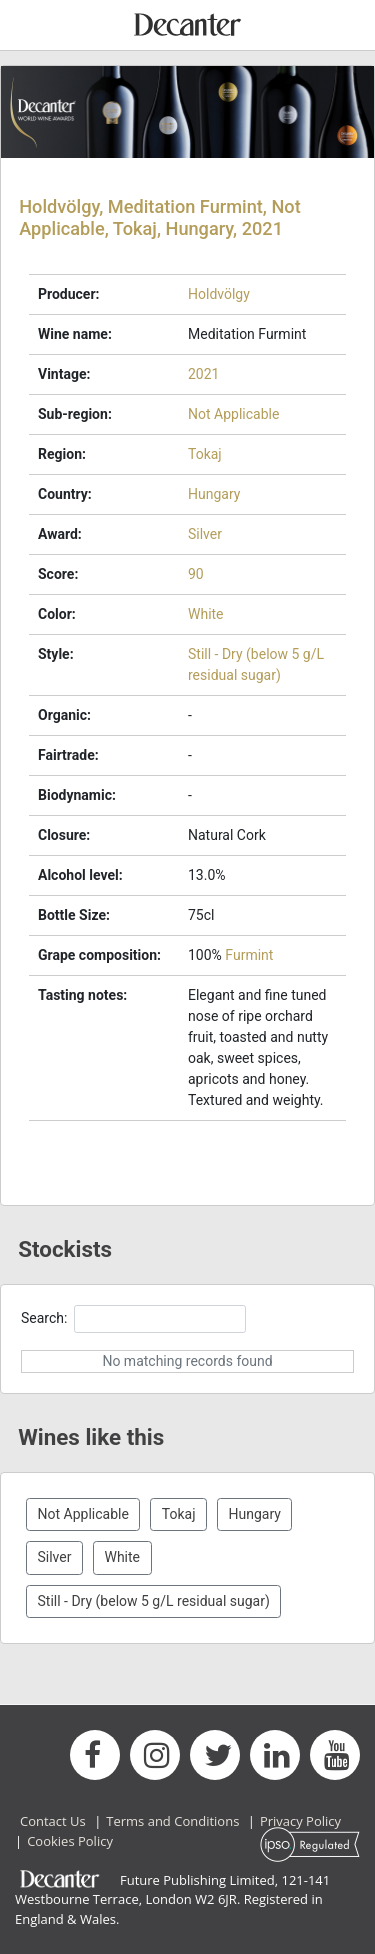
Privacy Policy (300, 1821)
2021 (203, 374)
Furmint (249, 955)
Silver (205, 534)
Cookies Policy (70, 1841)
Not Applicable (233, 414)
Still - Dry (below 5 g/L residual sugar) (154, 1601)
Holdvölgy (219, 294)
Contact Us (53, 1821)
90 (196, 574)
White (206, 614)
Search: (133, 1318)
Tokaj (205, 454)
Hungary (214, 494)
